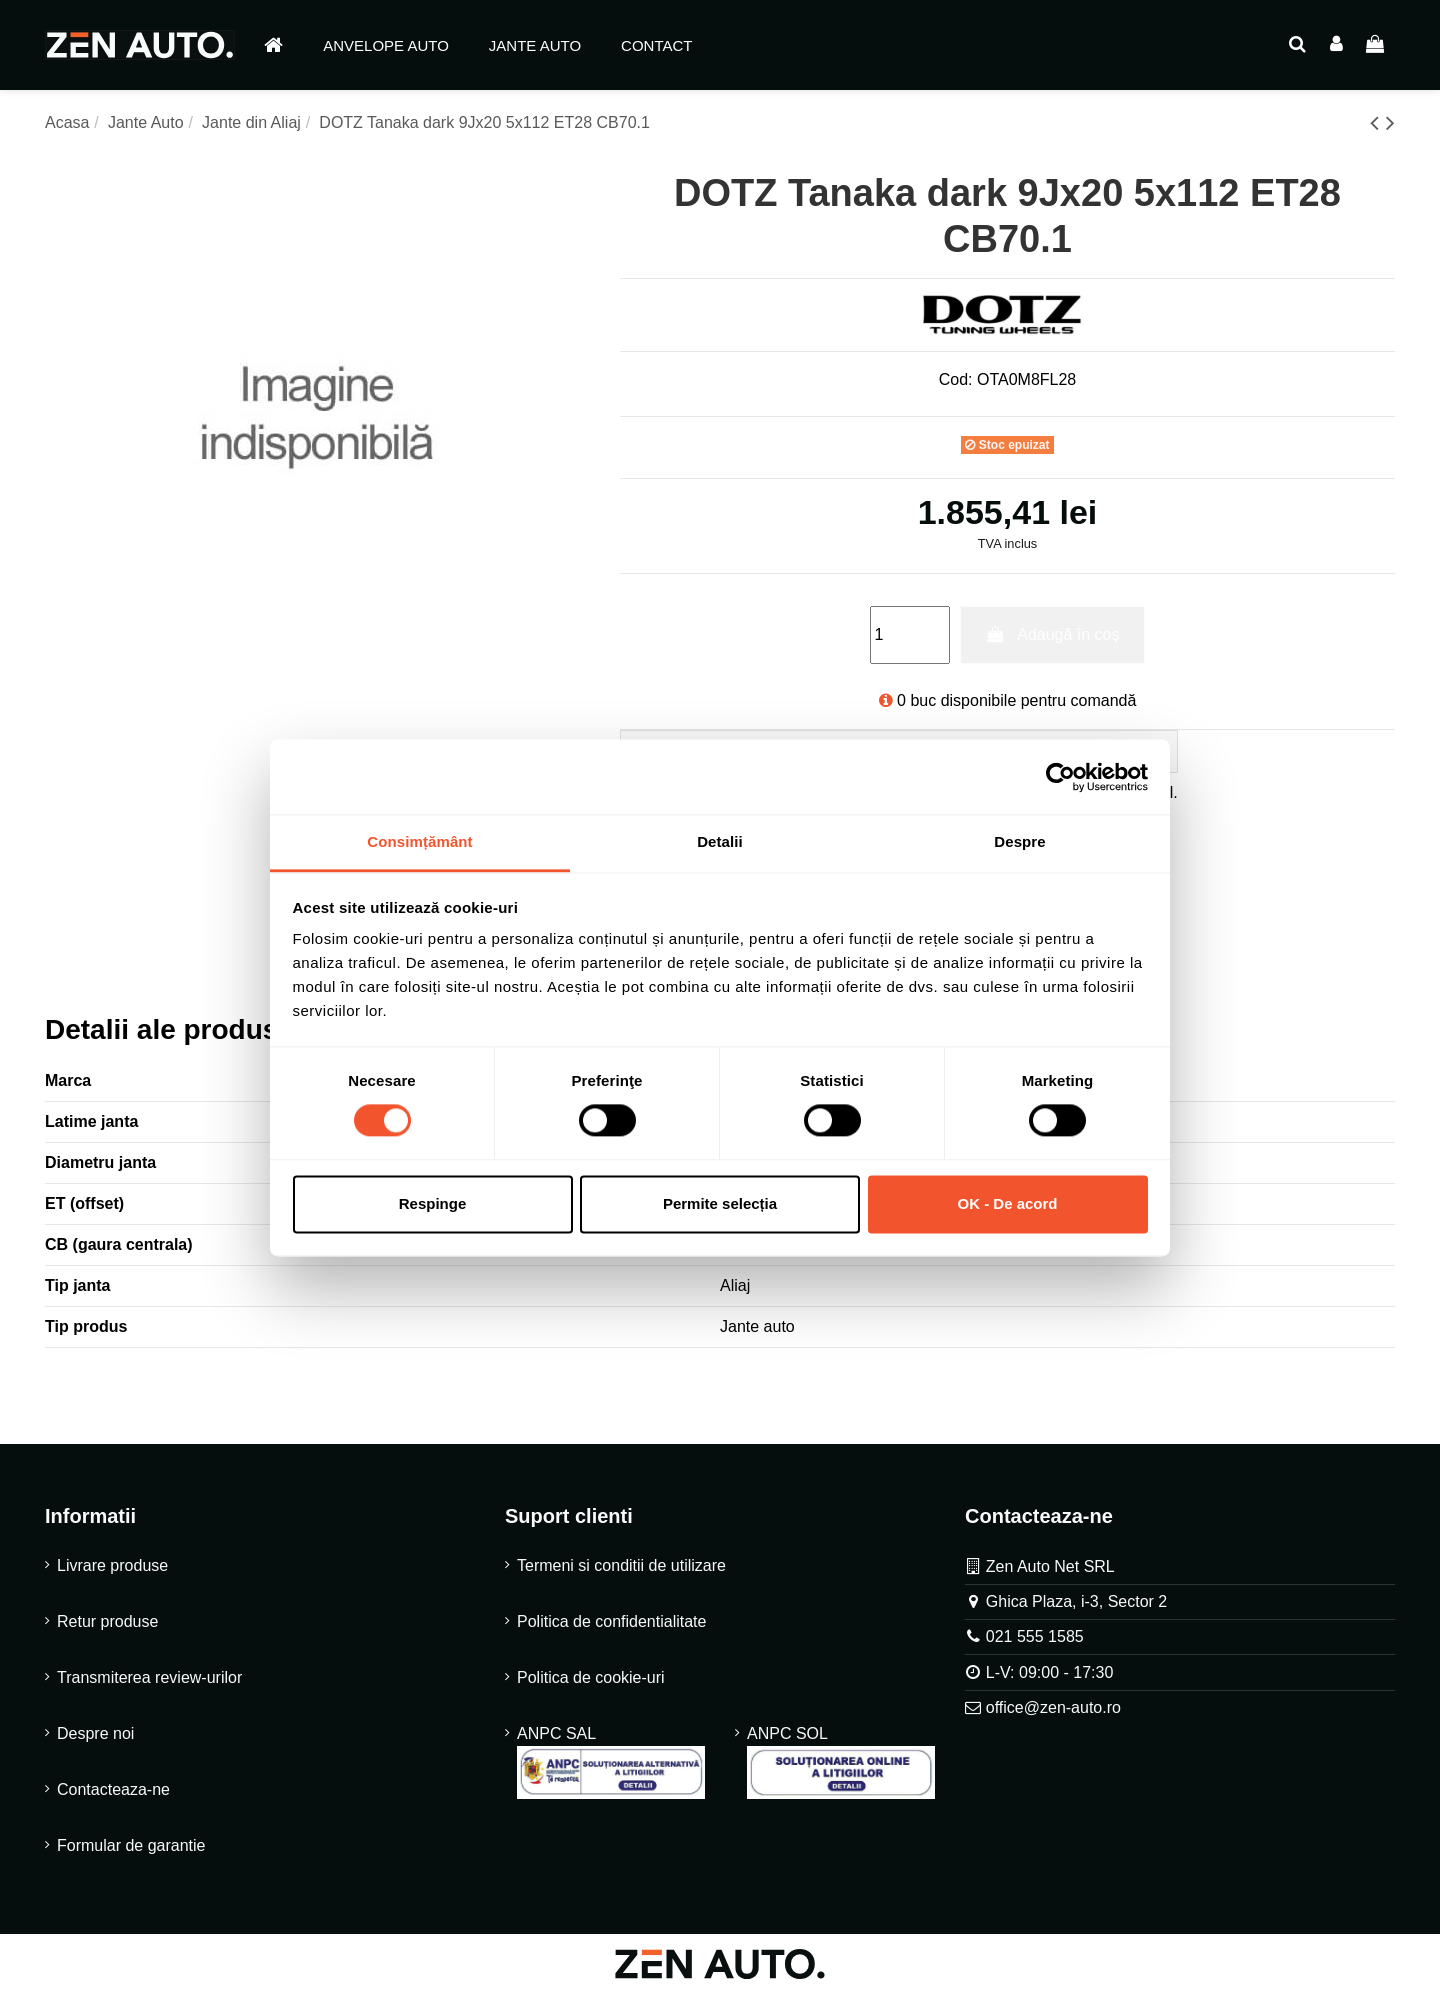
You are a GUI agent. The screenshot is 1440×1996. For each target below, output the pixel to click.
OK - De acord (1007, 1203)
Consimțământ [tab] (419, 841)
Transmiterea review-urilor (149, 1679)
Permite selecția (720, 1203)
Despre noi (95, 1735)
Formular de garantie (131, 1847)
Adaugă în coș (1052, 634)
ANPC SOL (841, 1764)
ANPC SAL (611, 1764)
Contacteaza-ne (113, 1791)
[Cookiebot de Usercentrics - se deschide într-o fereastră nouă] (1060, 777)
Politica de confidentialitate (611, 1623)
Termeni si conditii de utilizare (621, 1567)
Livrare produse (112, 1567)
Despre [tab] (1019, 841)
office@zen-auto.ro (1053, 1710)
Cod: (956, 379)
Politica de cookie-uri (591, 1679)
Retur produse (107, 1623)
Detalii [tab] (720, 841)
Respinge (433, 1203)
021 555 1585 (1035, 1639)
